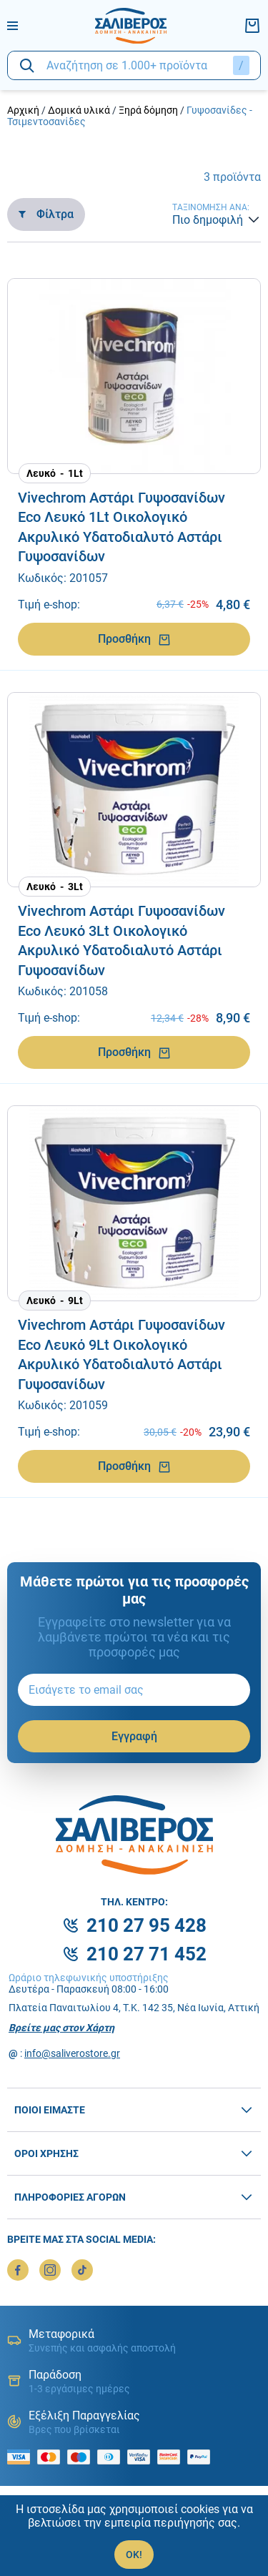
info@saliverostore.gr (72, 2053)
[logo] (131, 26)
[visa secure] (142, 2456)
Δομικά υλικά (79, 110)
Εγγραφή (134, 1736)
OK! (134, 2554)
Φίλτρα (46, 214)
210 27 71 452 (146, 1954)
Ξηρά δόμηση (148, 110)
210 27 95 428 (146, 1925)
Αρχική (23, 110)
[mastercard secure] (172, 2456)
